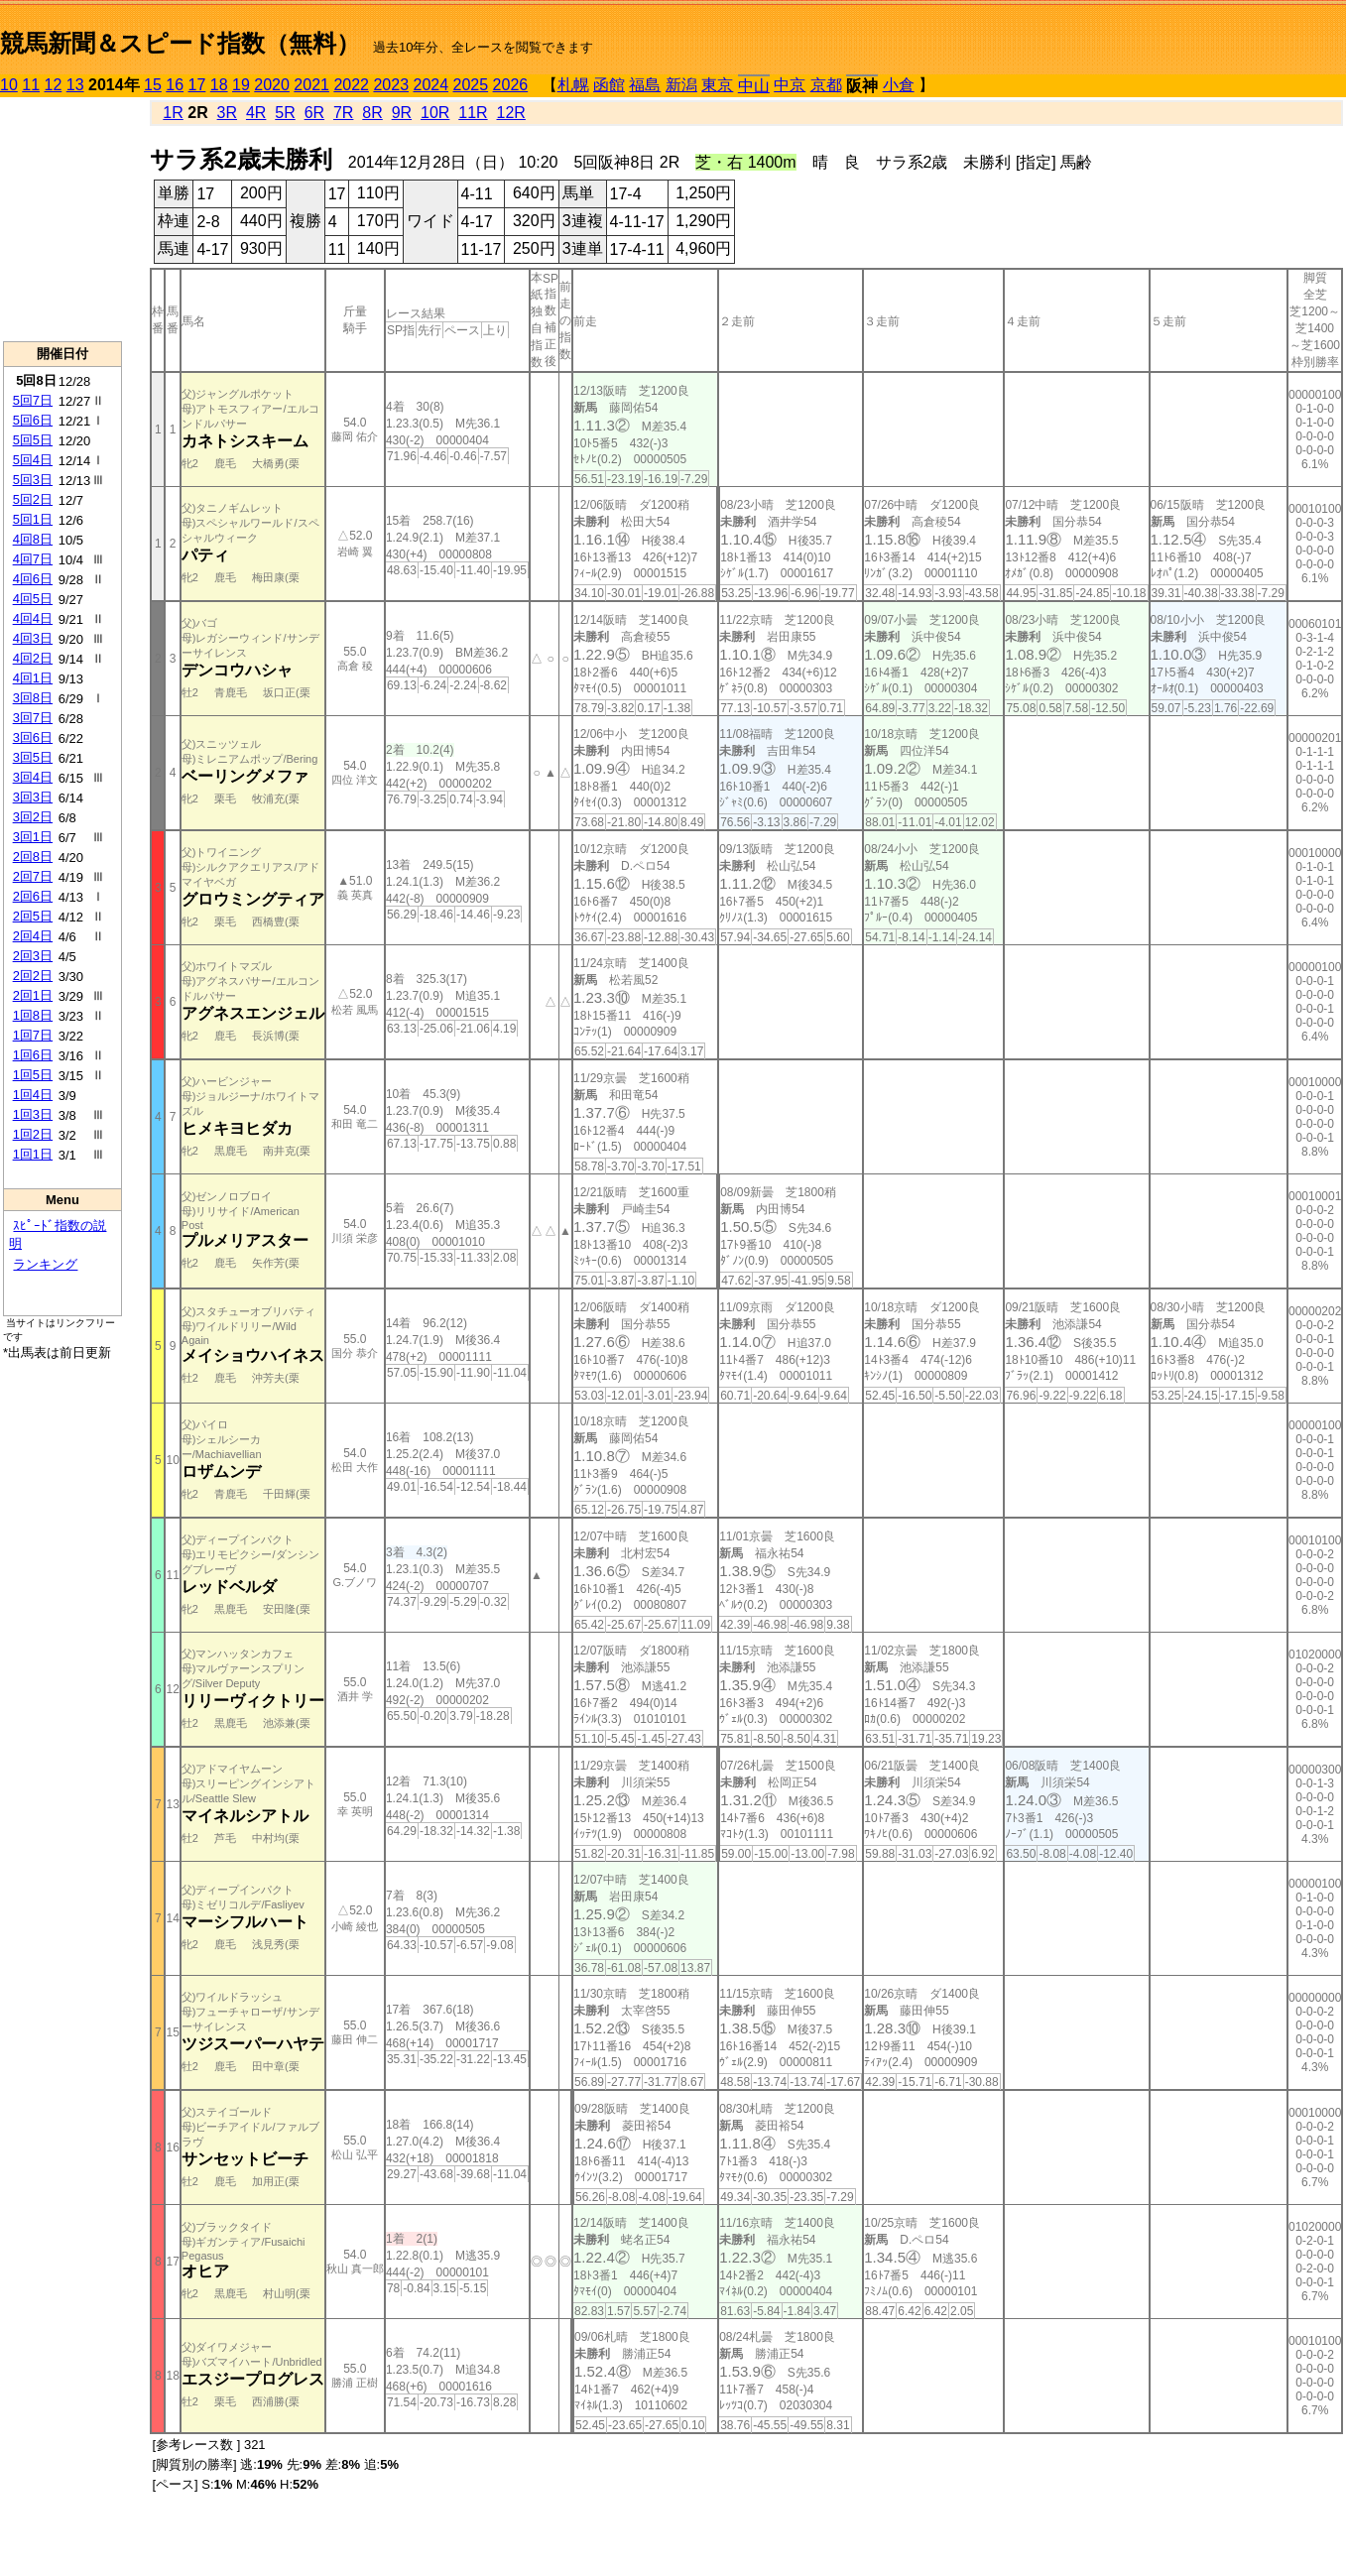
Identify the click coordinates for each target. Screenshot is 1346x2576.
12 (53, 84)
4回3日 (33, 638)
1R (173, 112)
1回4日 (33, 1094)
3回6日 (33, 737)
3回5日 (33, 757)
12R (511, 112)
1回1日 (33, 1154)
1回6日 (33, 1054)
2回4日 (33, 935)
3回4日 (33, 777)
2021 (311, 84)
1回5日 (33, 1074)
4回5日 (33, 598)
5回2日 (33, 499)
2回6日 (33, 896)
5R (285, 112)
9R (402, 112)
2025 (471, 84)
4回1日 (33, 678)
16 (175, 84)
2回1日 (33, 995)
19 (241, 84)
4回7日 (33, 559)
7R (343, 112)
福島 (645, 84)
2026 (511, 84)
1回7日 (33, 1035)
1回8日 (33, 1015)
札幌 (573, 84)
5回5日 (33, 439)
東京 (717, 84)
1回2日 (33, 1134)
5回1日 (33, 519)
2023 (391, 84)
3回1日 (33, 836)
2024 (430, 84)
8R (372, 112)
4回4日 (33, 618)
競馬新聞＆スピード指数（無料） (180, 43)
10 (9, 84)
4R (256, 112)
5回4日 (33, 459)
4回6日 (33, 578)
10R (435, 112)
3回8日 (33, 697)
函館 (609, 84)
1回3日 (33, 1114)
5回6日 (33, 420)
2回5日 (33, 916)
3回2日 (33, 816)
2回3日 (33, 955)
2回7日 (33, 876)
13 (75, 84)
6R (314, 112)
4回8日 (33, 539)
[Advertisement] (62, 219)
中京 (789, 84)
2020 (272, 84)
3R (227, 112)
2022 (351, 84)
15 (153, 84)
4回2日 (33, 658)
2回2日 (33, 975)
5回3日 (33, 479)
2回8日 (33, 856)
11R (472, 112)
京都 (826, 84)
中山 (754, 85)
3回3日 (33, 797)
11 (31, 84)
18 (219, 84)
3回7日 (33, 717)
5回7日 (33, 400)
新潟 (681, 84)
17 (197, 84)
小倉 (899, 84)
